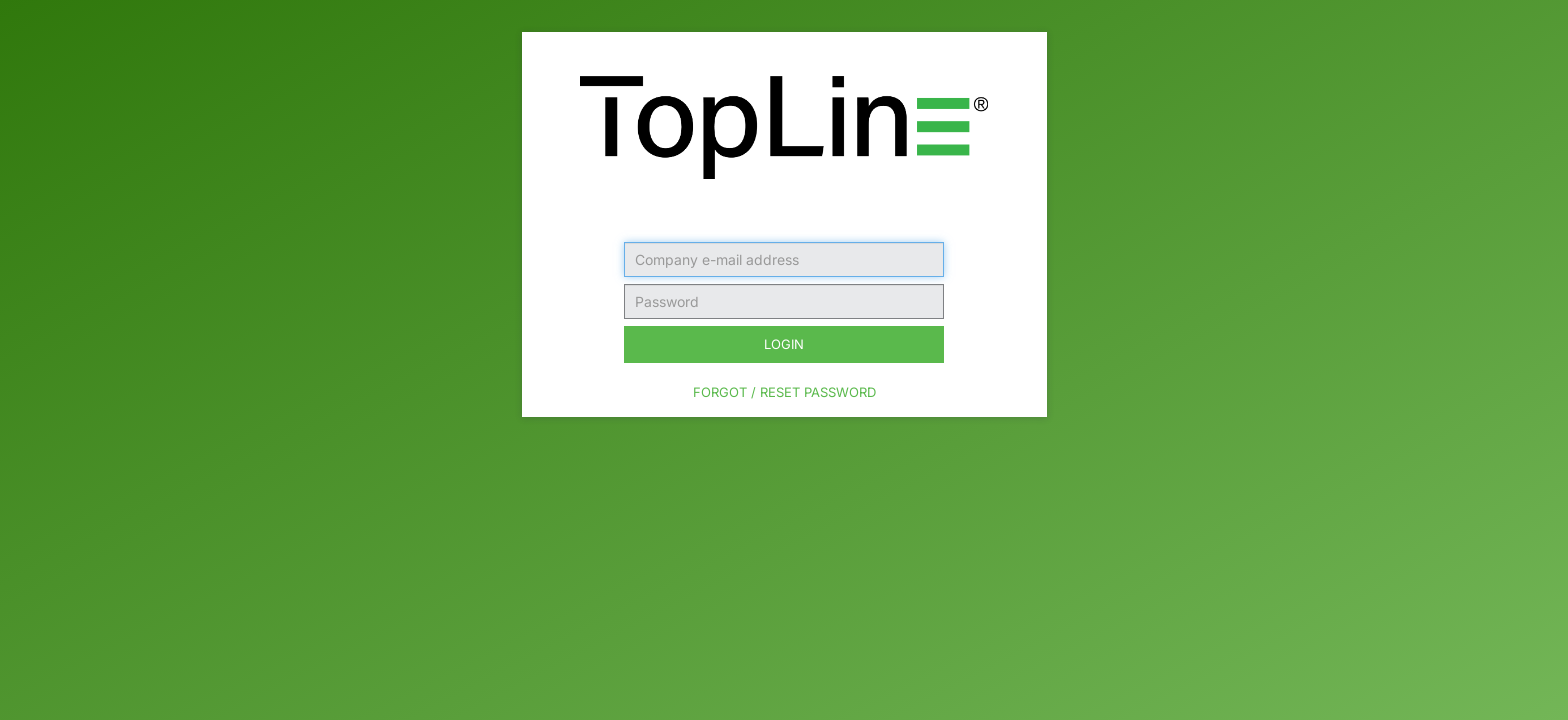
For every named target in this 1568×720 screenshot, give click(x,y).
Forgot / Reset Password (784, 392)
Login (784, 344)
